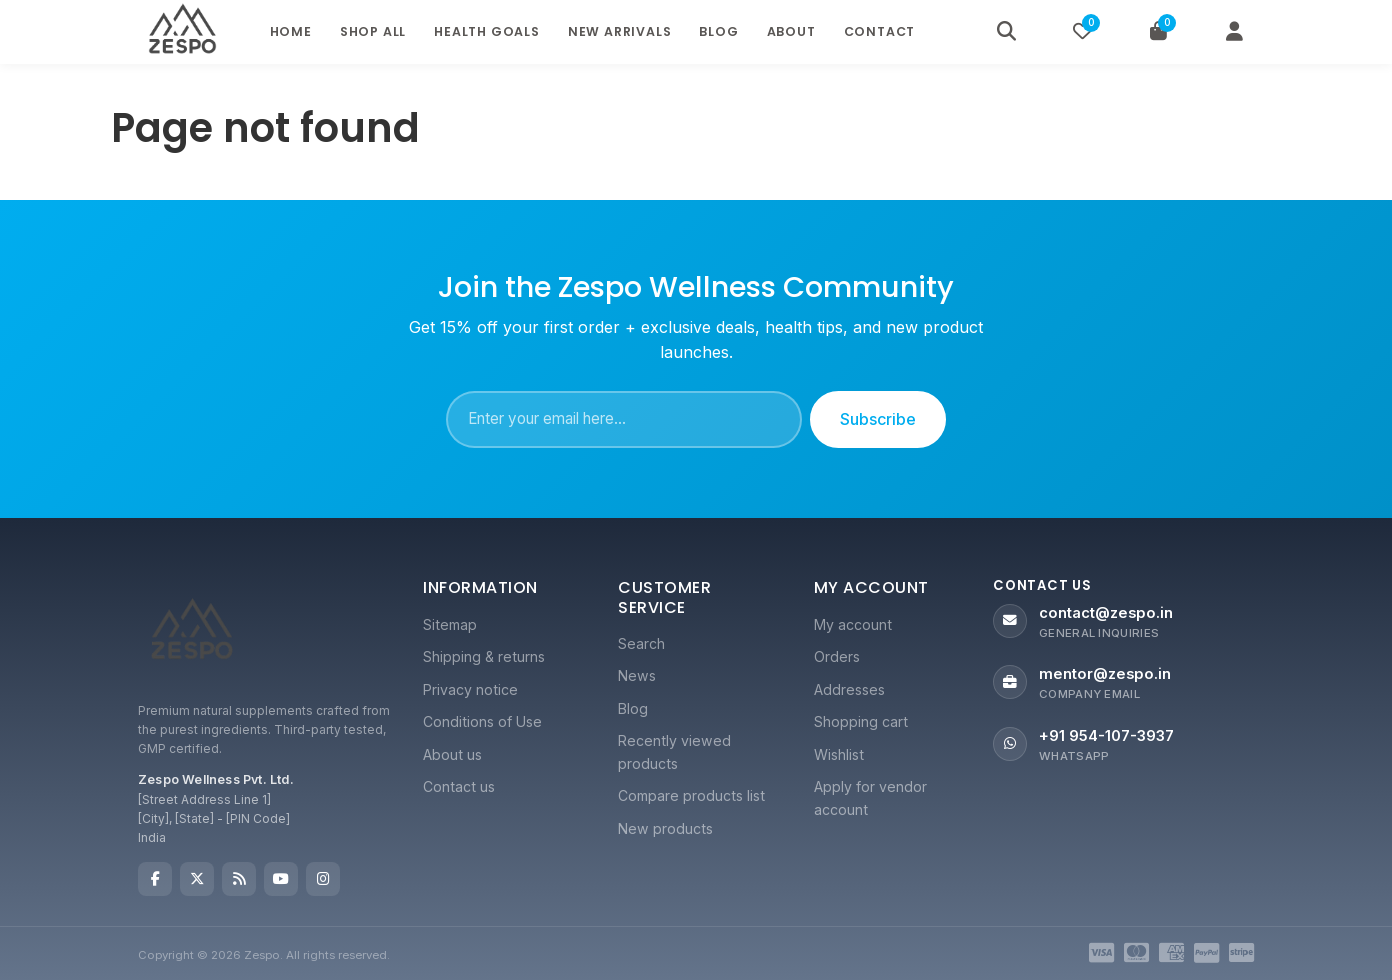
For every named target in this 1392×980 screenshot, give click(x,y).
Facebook (155, 879)
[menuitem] (500, 625)
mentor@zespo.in (1105, 674)
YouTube (281, 879)
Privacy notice (470, 689)
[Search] (1006, 32)
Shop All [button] (373, 31)
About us (452, 754)
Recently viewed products (674, 752)
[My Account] (1234, 32)
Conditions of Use (482, 721)
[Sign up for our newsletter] (624, 420)
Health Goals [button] (487, 31)
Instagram (323, 879)
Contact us (459, 786)
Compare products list (691, 795)
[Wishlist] (1082, 32)
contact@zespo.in (1106, 613)
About (791, 31)
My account (853, 624)
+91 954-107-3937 (1106, 736)
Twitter (197, 879)
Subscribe (878, 419)
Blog (718, 31)
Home (291, 31)
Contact (880, 31)
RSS (239, 879)
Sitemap (450, 624)
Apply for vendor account (870, 798)
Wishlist (839, 754)
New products (665, 828)
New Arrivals (620, 31)
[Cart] (1158, 32)
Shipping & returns (484, 656)
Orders (837, 656)
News (637, 675)
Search (641, 643)
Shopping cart (861, 721)
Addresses (849, 689)
